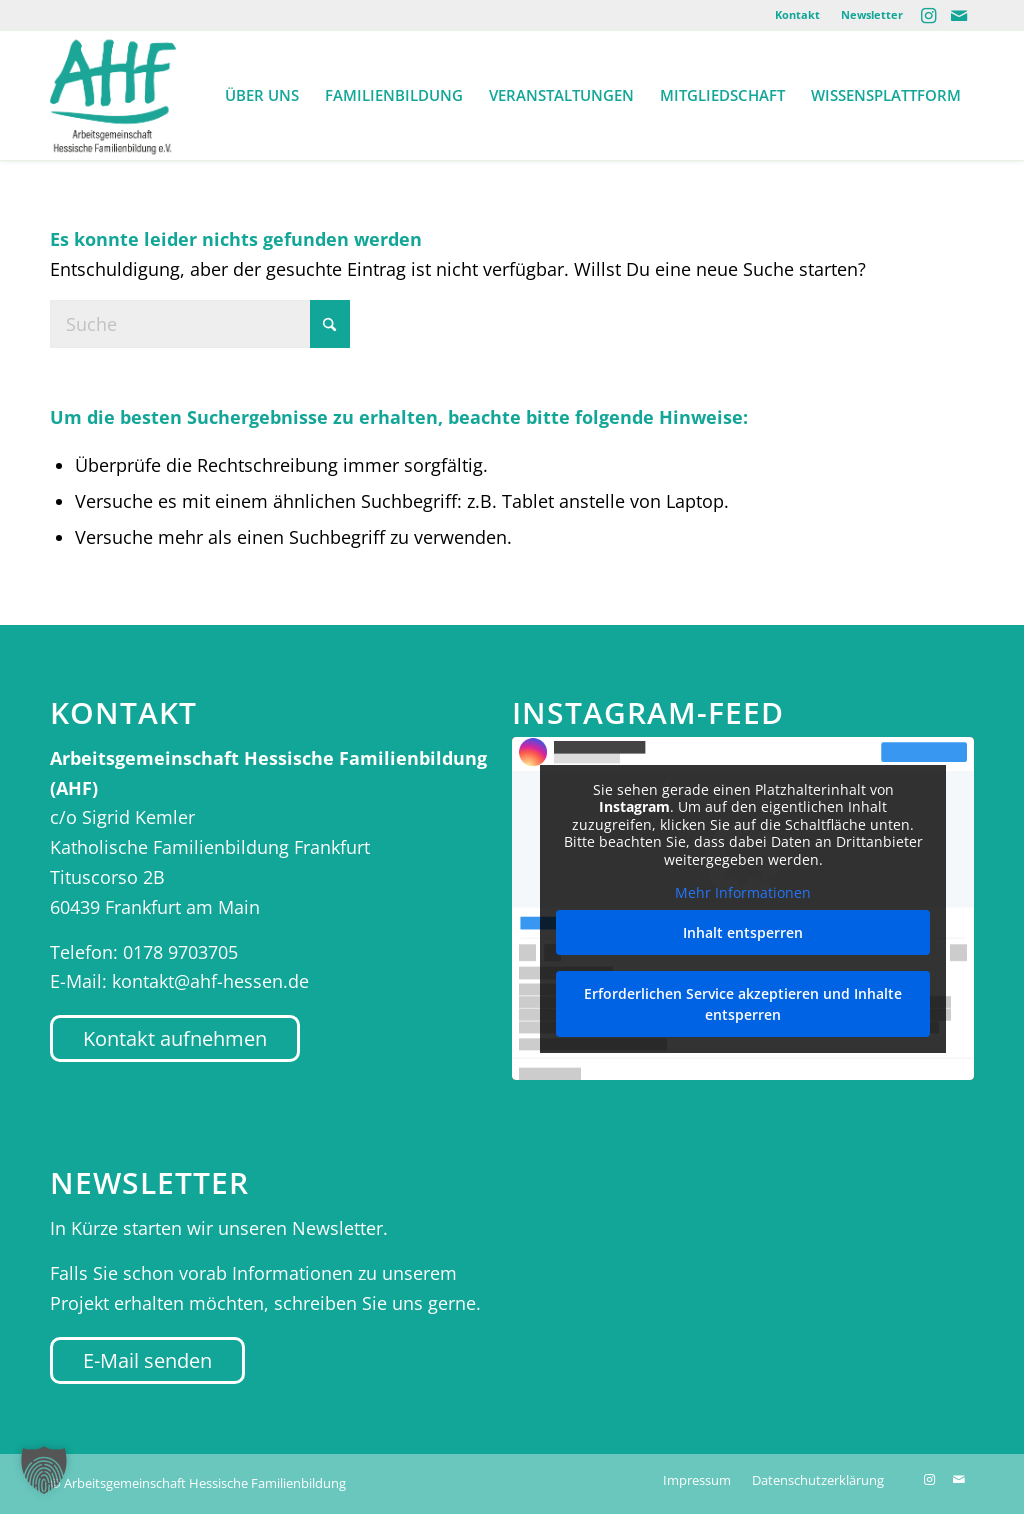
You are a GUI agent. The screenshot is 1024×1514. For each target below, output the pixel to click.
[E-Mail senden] (147, 1360)
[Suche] (200, 324)
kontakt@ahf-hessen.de (210, 981)
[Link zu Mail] (959, 15)
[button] (44, 1470)
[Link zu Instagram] (928, 15)
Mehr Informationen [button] (743, 893)
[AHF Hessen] (113, 95)
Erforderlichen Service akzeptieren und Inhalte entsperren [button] (743, 1004)
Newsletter (872, 14)
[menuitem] (798, 15)
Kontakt (797, 14)
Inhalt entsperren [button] (743, 932)
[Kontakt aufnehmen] (175, 1038)
